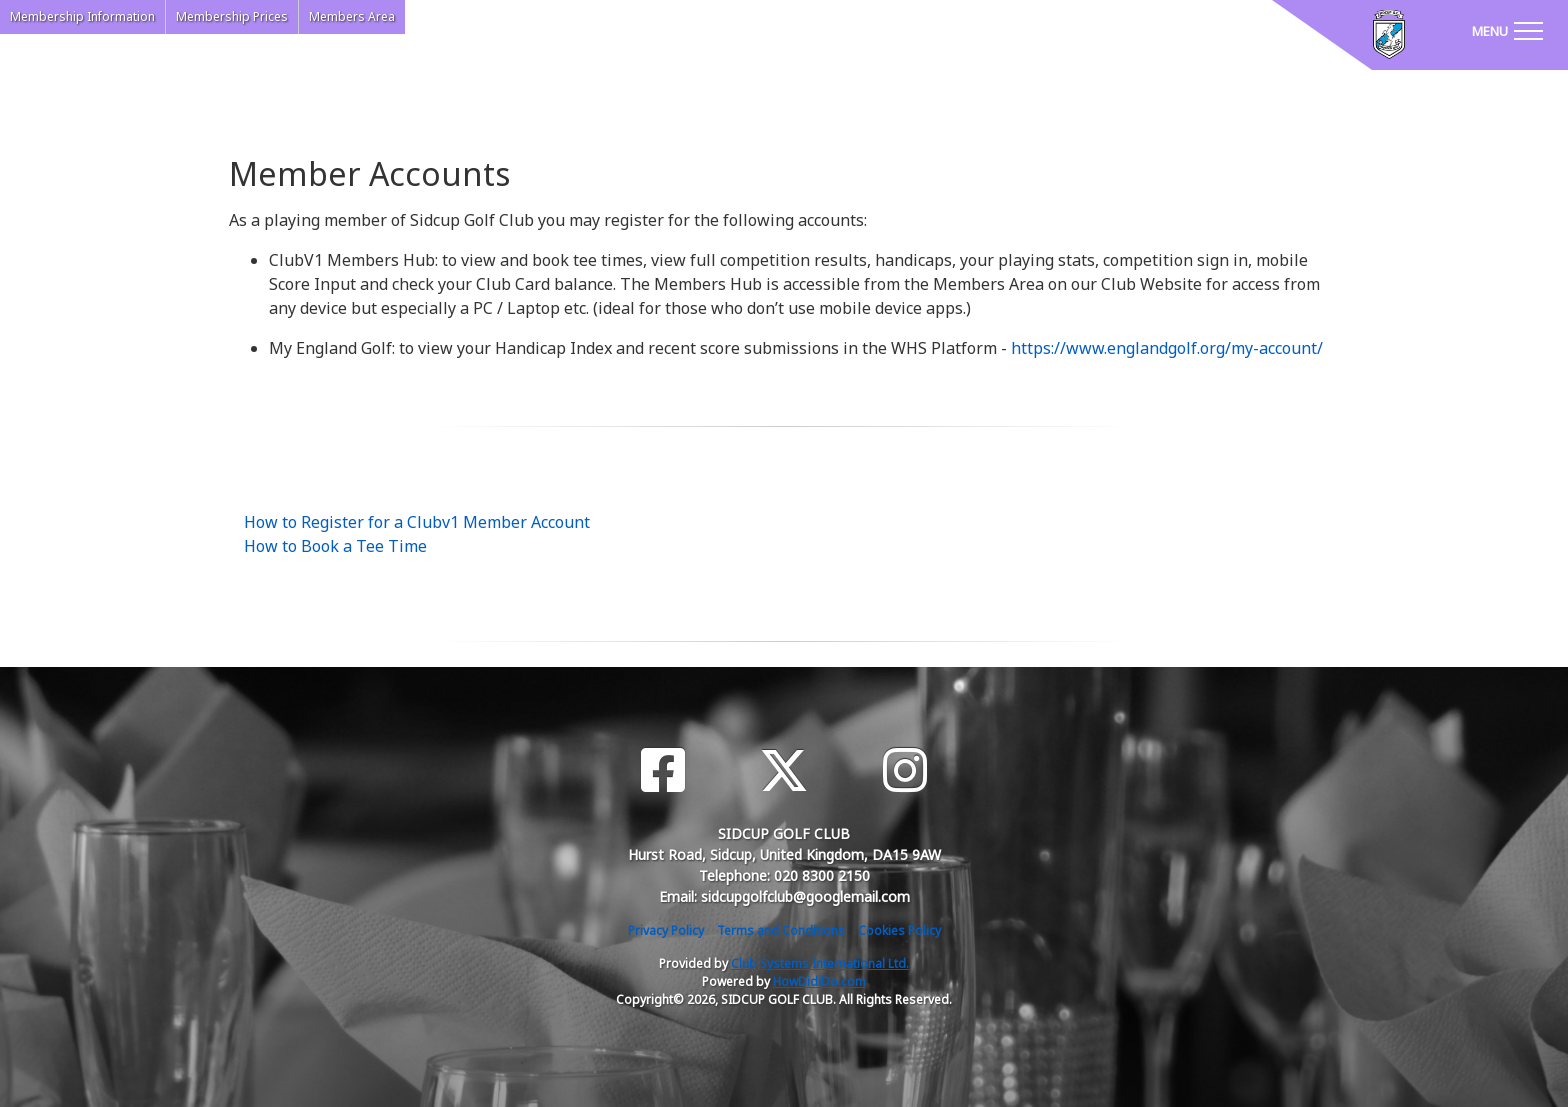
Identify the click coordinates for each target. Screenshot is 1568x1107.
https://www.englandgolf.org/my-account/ (1167, 348)
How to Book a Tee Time (335, 546)
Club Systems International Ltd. (820, 963)
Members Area (352, 16)
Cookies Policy (899, 930)
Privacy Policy (666, 930)
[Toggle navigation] (1507, 30)
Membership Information (82, 16)
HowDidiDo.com (819, 981)
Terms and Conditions (781, 930)
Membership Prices (232, 16)
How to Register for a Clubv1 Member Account (417, 522)
